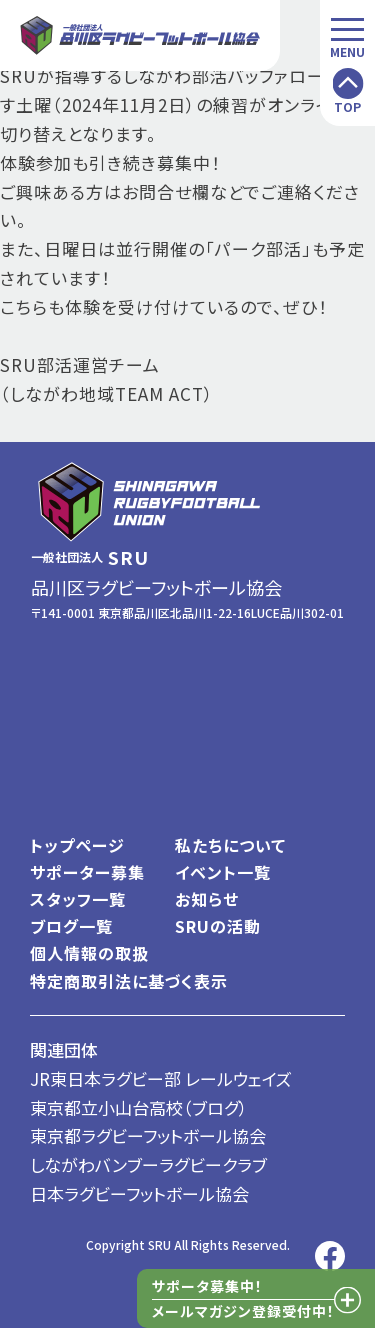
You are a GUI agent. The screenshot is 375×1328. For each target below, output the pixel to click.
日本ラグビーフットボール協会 (139, 1193)
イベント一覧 (223, 872)
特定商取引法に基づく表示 (129, 981)
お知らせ (207, 899)
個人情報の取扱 (89, 953)
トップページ (77, 845)
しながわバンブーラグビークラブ (148, 1164)
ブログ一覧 (71, 926)
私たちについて (230, 845)
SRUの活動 (218, 926)
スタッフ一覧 (78, 899)
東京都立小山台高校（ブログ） (139, 1107)
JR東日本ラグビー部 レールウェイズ (161, 1078)
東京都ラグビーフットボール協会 (148, 1135)
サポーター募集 (87, 872)
